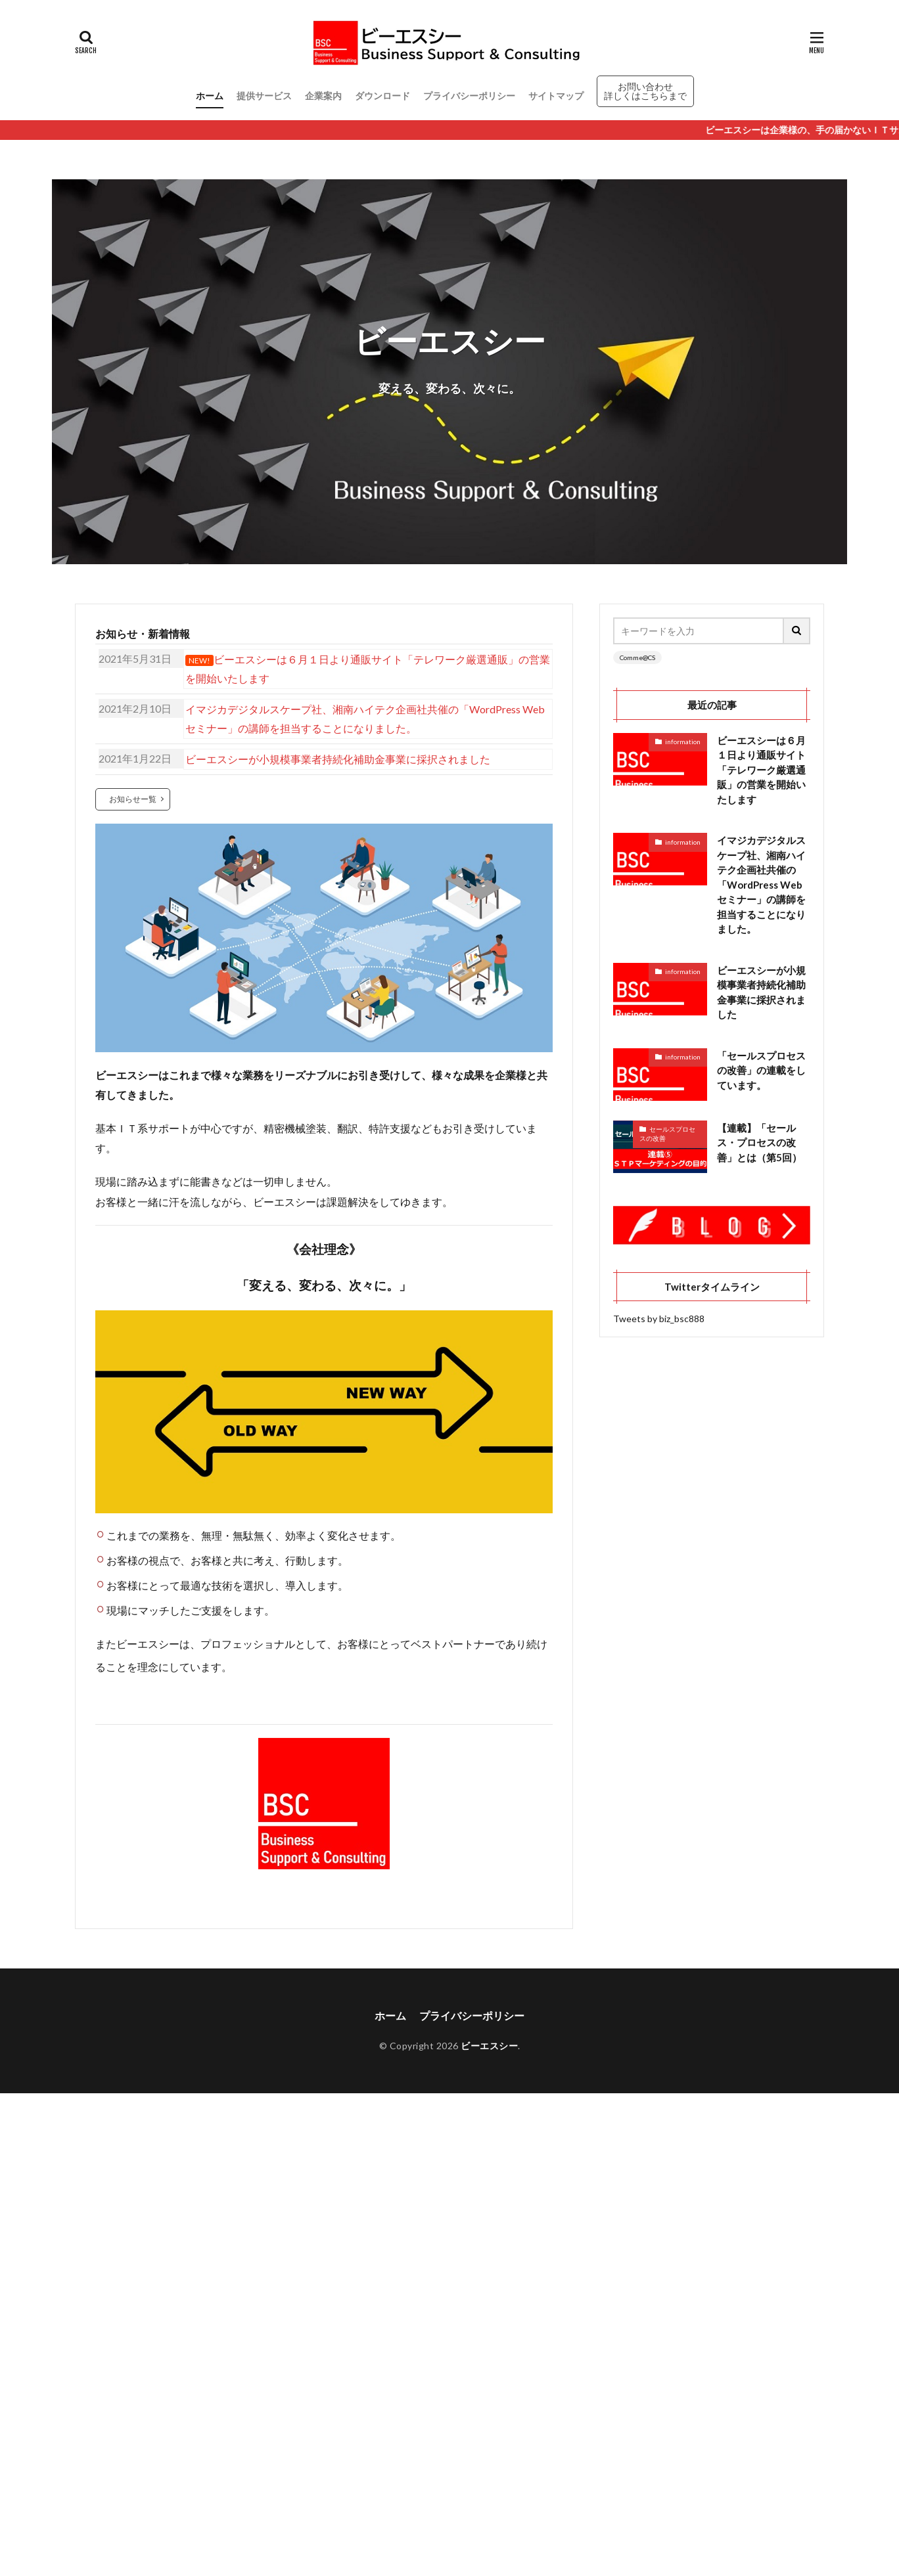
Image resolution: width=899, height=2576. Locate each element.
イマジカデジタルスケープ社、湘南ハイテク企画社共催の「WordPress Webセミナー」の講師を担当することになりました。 (761, 884)
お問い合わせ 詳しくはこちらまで (645, 91)
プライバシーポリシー (469, 95)
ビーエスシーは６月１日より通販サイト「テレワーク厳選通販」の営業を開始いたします (761, 769)
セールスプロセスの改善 (667, 1133)
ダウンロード (382, 95)
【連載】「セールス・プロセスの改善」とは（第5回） (759, 1142)
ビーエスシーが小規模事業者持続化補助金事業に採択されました (761, 992)
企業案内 (323, 95)
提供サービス (264, 95)
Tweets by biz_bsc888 (658, 1318)
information (683, 741)
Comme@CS (637, 657)
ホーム (209, 95)
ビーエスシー (489, 2045)
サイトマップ (556, 95)
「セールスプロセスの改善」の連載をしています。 (761, 1070)
